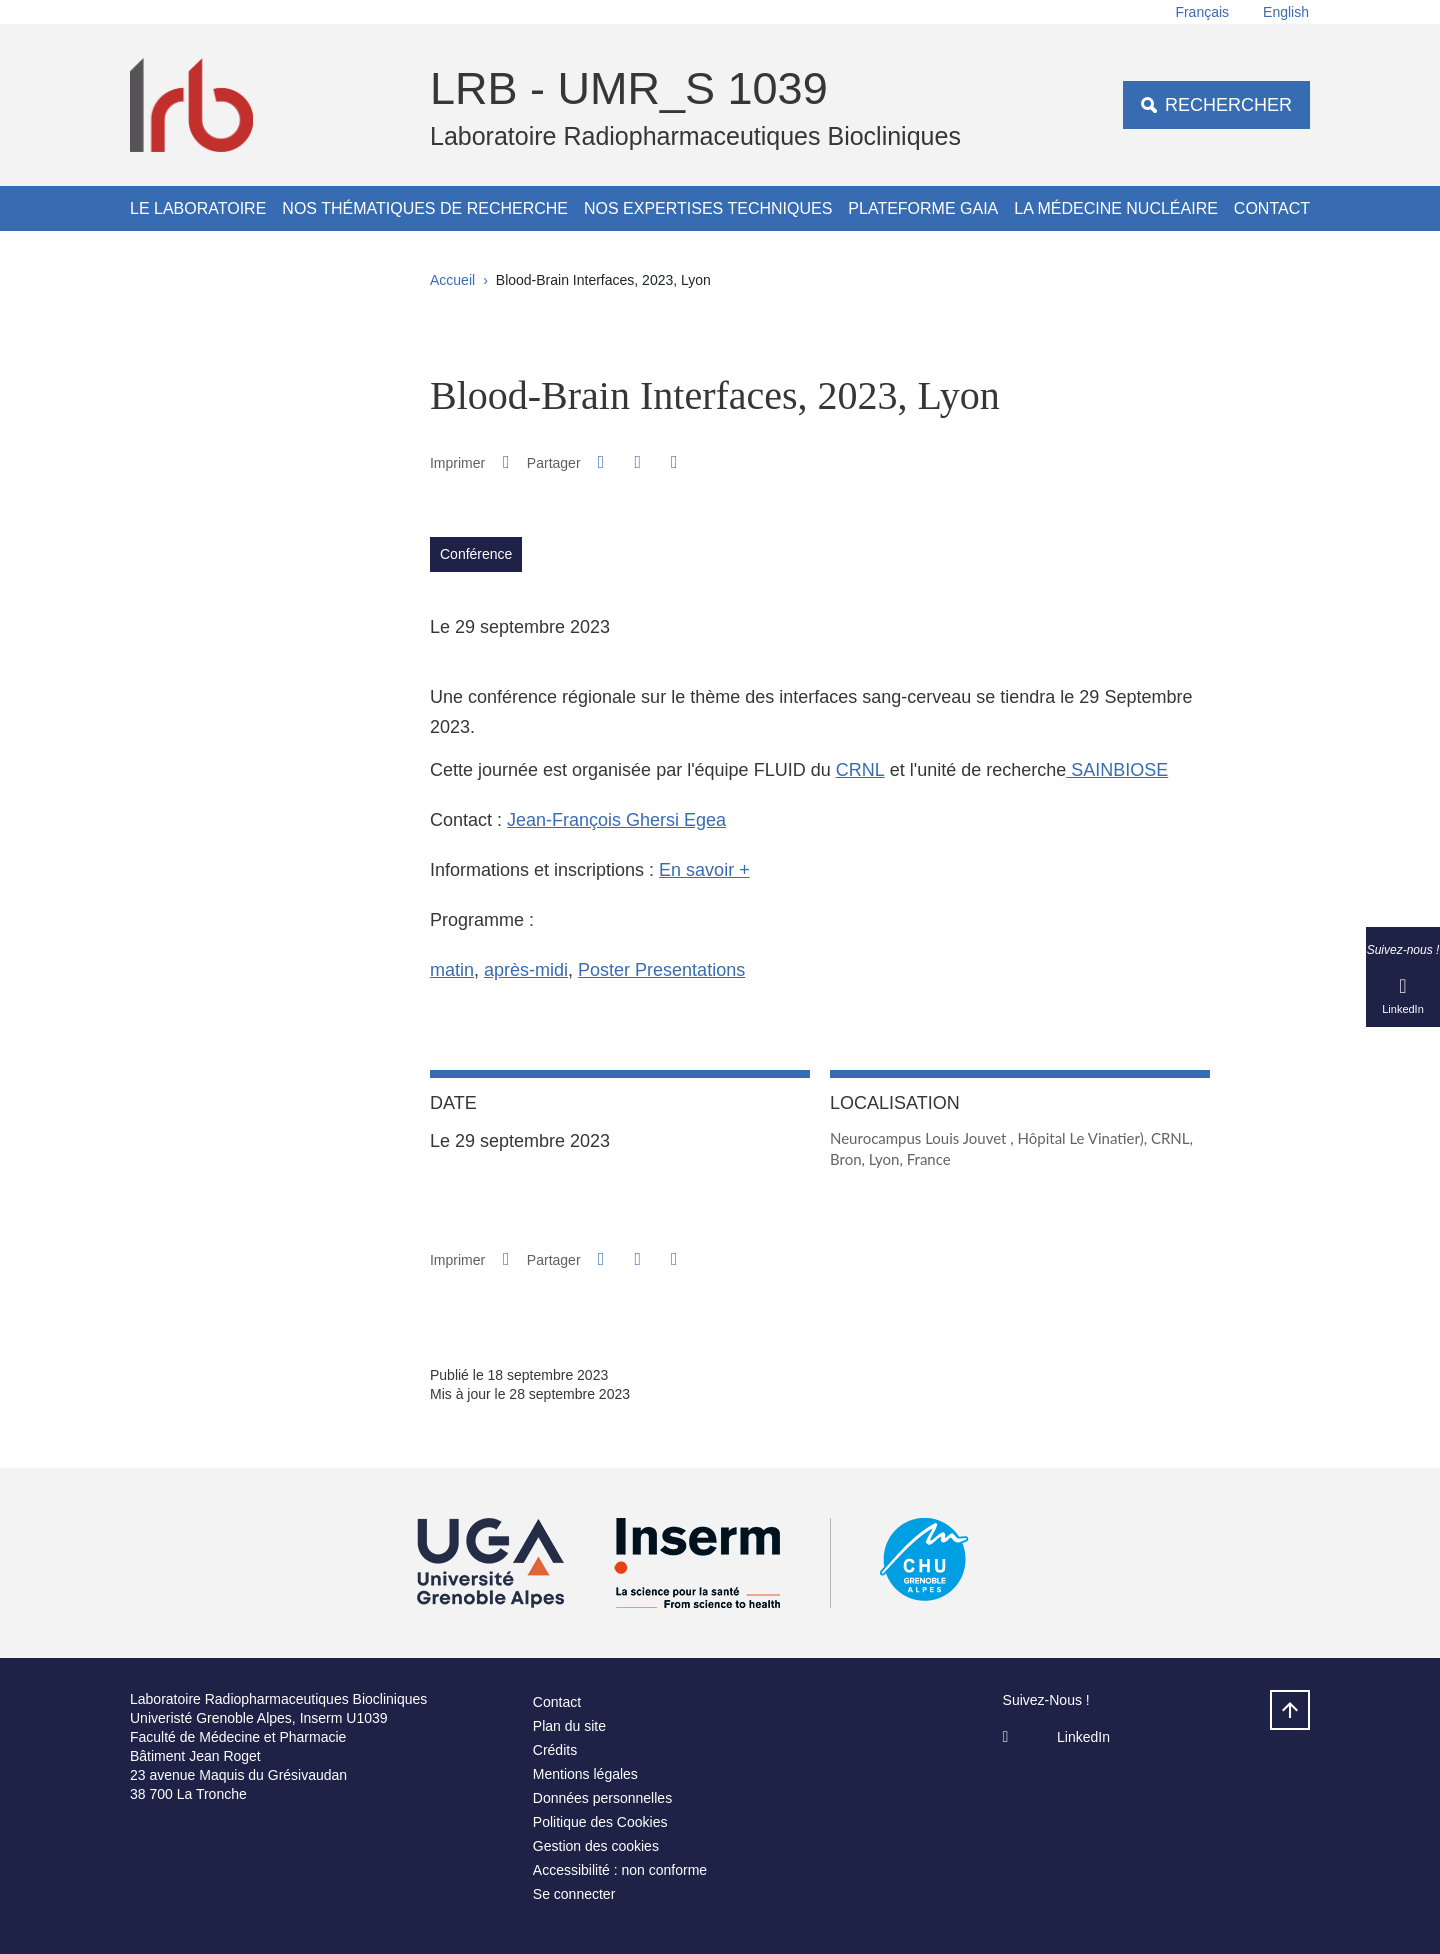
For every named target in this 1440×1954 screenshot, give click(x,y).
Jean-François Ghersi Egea (616, 820)
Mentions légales (585, 1774)
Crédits (555, 1750)
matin (452, 970)
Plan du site (569, 1726)
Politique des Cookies (600, 1822)
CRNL (860, 770)
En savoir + (704, 870)
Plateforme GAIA (923, 208)
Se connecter (574, 1894)
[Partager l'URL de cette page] (674, 462)
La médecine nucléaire (1116, 208)
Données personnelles (602, 1798)
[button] (601, 462)
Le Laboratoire (198, 208)
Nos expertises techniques (708, 208)
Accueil (452, 280)
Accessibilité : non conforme (620, 1870)
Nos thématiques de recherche (425, 208)
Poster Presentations (661, 970)
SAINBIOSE (1117, 770)
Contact (1272, 208)
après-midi (526, 970)
